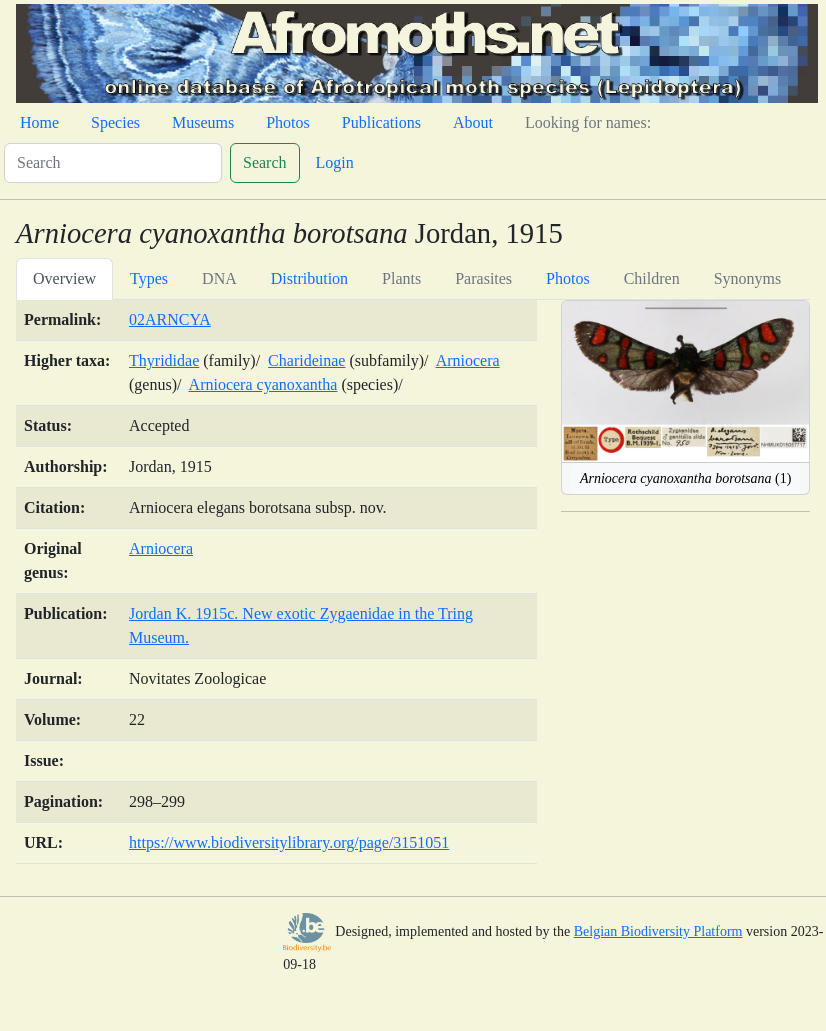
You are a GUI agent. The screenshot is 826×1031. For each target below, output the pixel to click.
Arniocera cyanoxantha (263, 384)
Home (39, 122)
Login (335, 162)
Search (265, 162)
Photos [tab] (568, 278)
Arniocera (468, 360)
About (473, 122)
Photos (288, 122)
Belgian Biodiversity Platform (658, 931)
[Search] (113, 163)
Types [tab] (149, 278)
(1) (685, 478)
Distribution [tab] (309, 278)
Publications (381, 122)
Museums (203, 122)
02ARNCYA (170, 319)
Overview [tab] (64, 278)
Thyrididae (164, 360)
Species (115, 122)
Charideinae (306, 360)
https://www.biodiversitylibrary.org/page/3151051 (289, 842)
